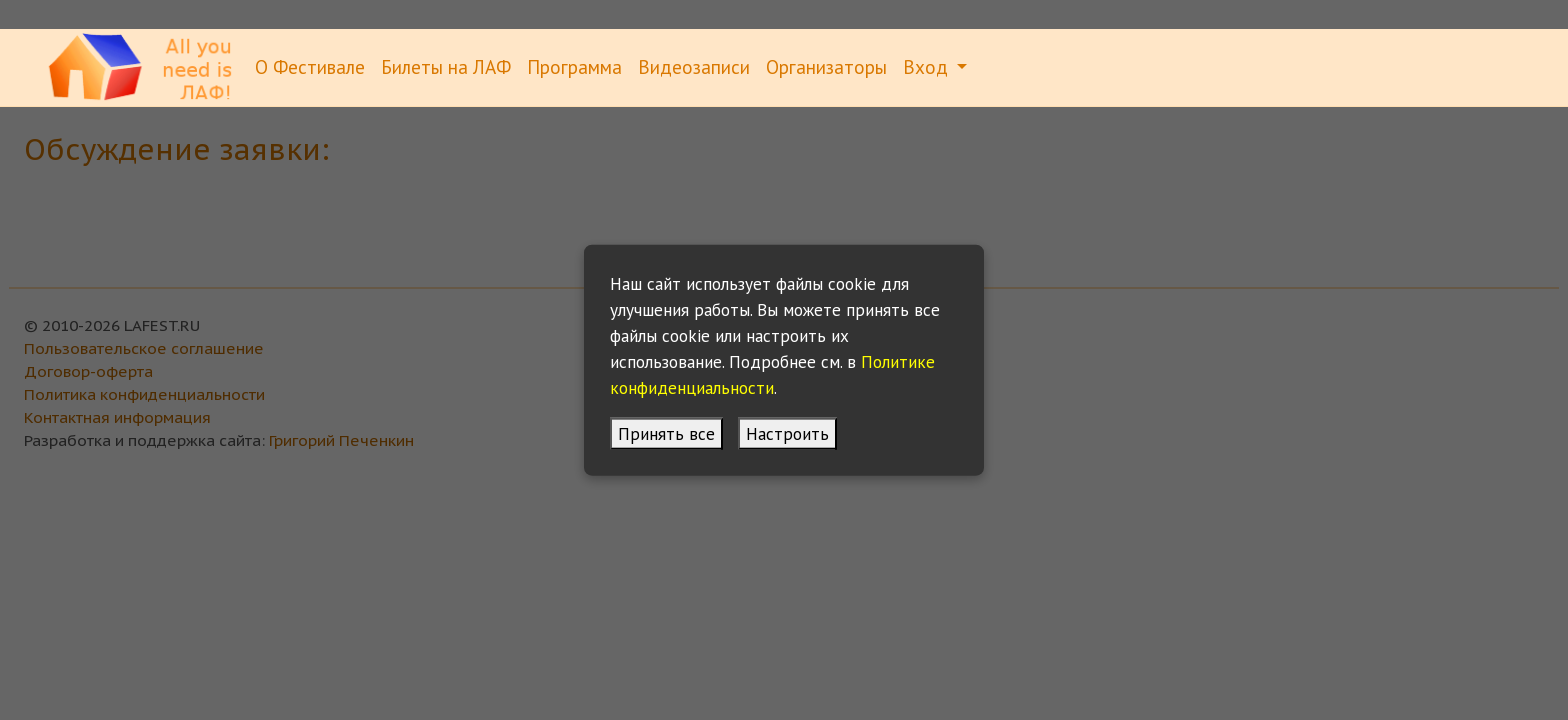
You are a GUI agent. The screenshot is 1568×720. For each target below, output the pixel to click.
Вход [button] (928, 66)
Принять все (666, 432)
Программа (574, 66)
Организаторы (826, 66)
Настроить (787, 432)
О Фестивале (310, 66)
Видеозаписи (694, 66)
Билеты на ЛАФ (446, 66)
